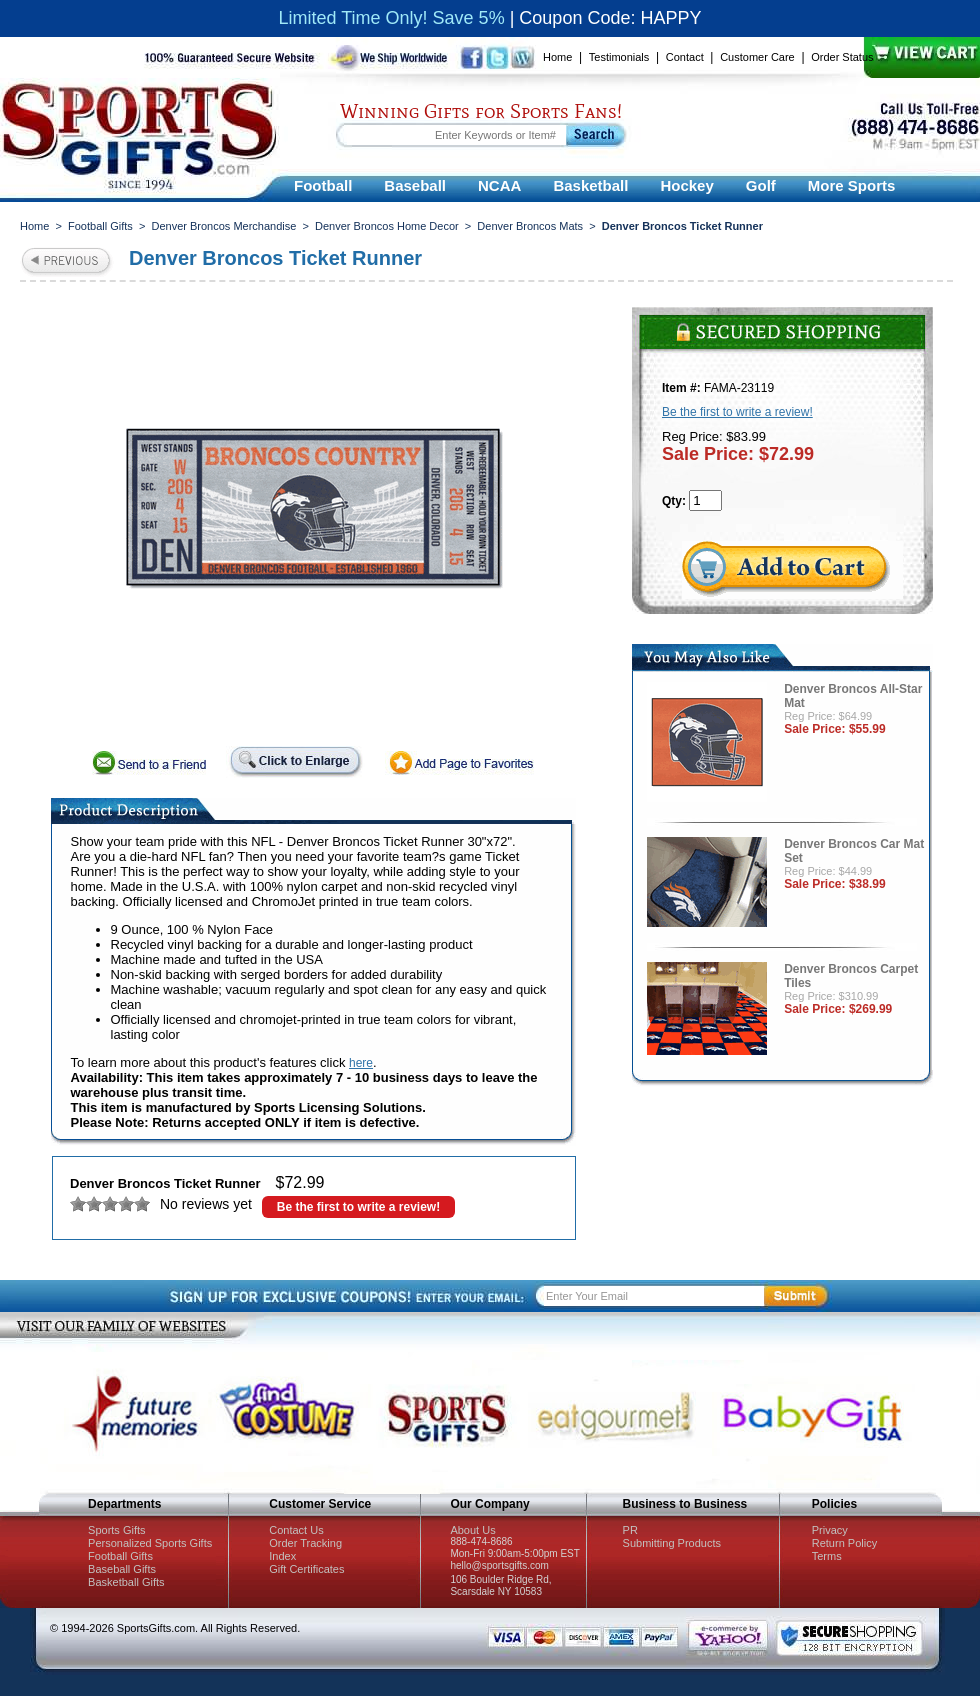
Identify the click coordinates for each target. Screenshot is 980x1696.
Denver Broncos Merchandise (223, 226)
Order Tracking (305, 1543)
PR (630, 1530)
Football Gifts (100, 226)
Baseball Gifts (122, 1569)
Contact (685, 57)
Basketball (590, 185)
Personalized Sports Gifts (150, 1543)
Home (557, 57)
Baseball (415, 185)
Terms (827, 1556)
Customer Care (757, 57)
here (361, 1063)
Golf (761, 185)
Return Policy (844, 1543)
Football (323, 185)
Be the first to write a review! (358, 1207)
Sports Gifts (116, 1530)
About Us (472, 1530)
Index (282, 1556)
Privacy (830, 1530)
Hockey (686, 185)
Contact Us (296, 1530)
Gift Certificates (306, 1569)
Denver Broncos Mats (530, 226)
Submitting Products (672, 1543)
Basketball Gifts (126, 1582)
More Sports (852, 185)
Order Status (842, 57)
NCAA (499, 185)
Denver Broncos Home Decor (387, 226)
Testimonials (619, 57)
